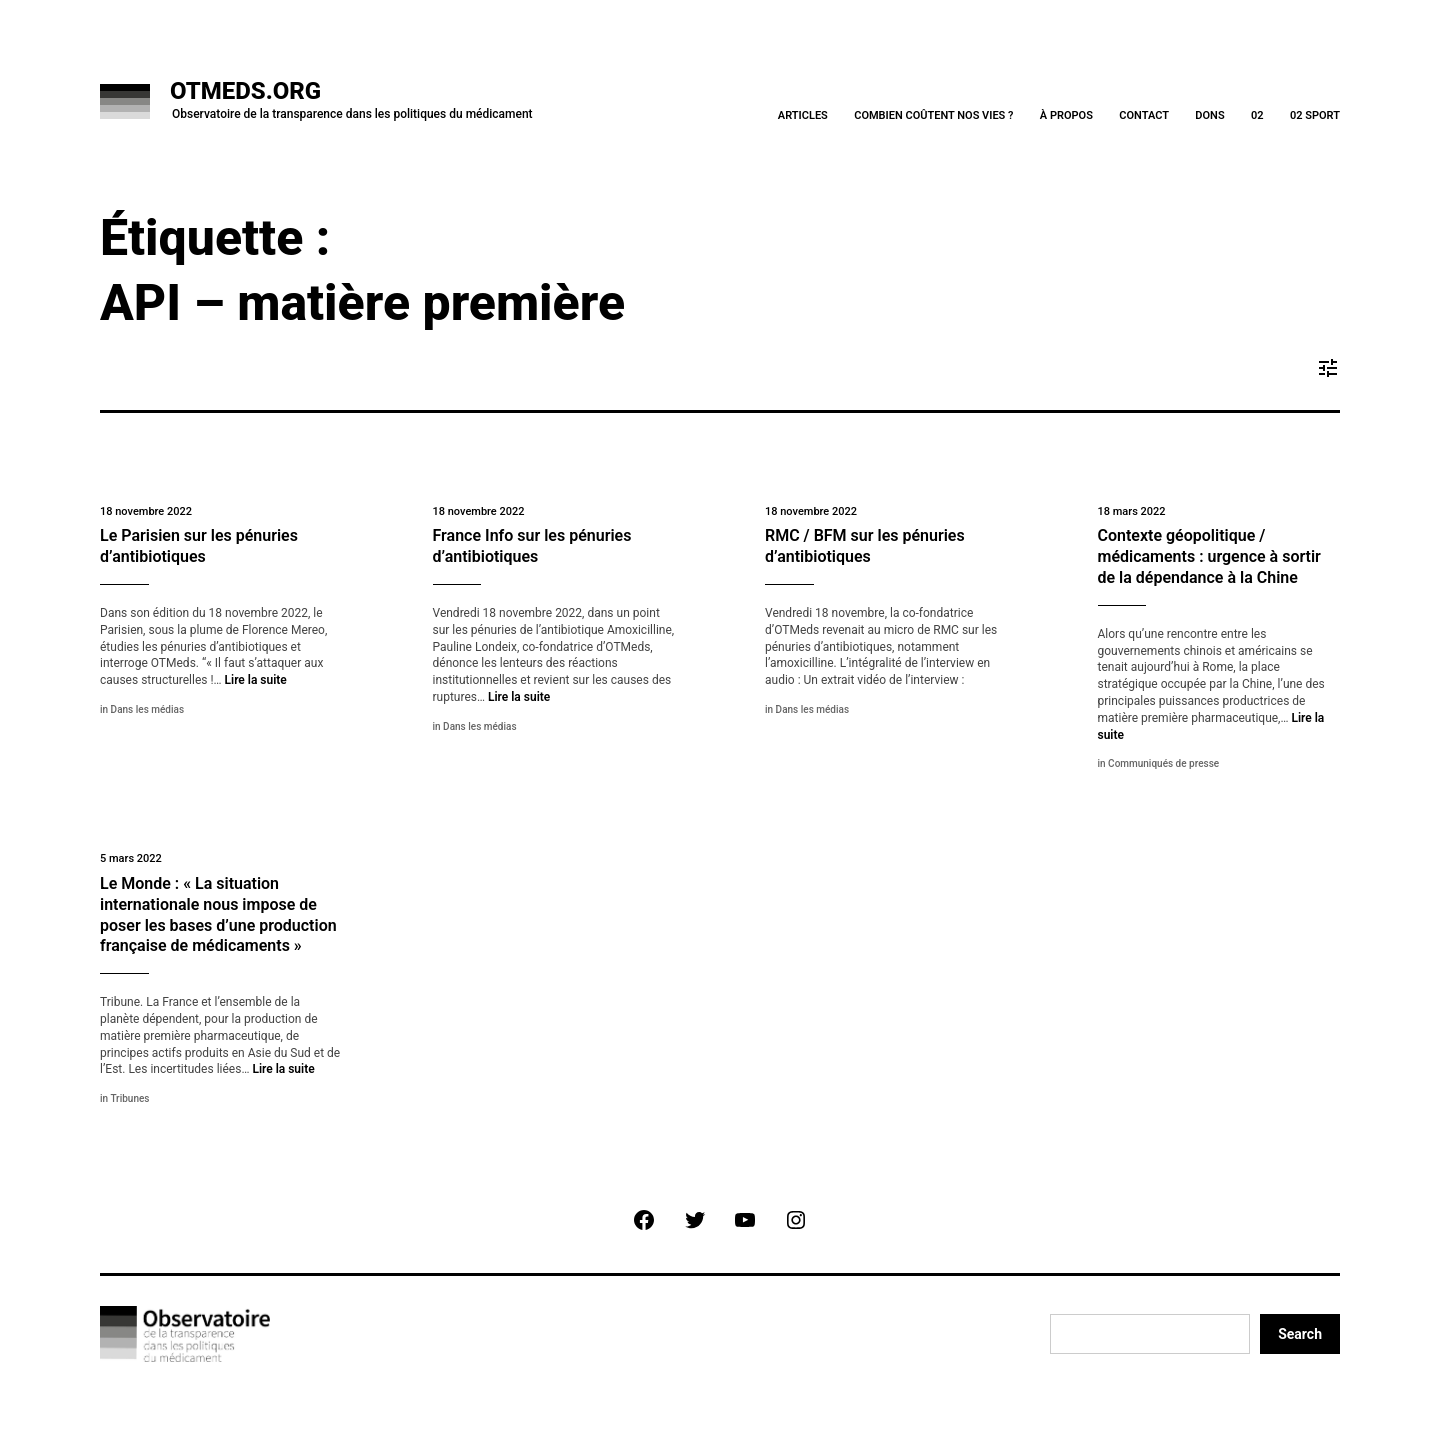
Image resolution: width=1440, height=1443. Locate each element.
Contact (1144, 115)
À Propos (1066, 115)
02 (1257, 115)
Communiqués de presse (1163, 763)
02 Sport (1315, 115)
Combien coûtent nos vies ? (933, 115)
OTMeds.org (245, 91)
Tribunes (129, 1098)
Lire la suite (256, 680)
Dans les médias (147, 709)
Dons (1209, 115)
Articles (803, 115)
